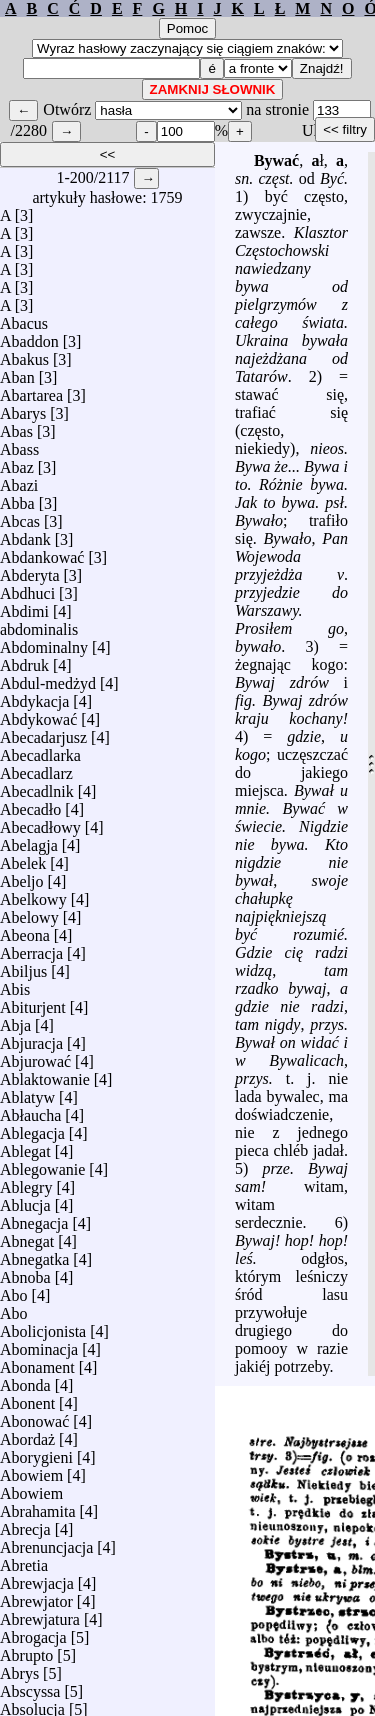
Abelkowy (33, 899)
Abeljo (22, 881)
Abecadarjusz (43, 737)
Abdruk (24, 665)
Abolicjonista (43, 1331)
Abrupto (26, 1655)
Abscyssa (30, 1691)
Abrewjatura (40, 1619)
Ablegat (25, 1151)
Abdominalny (44, 647)
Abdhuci (27, 593)
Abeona (25, 935)
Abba (17, 503)
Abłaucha (30, 1115)
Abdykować (38, 719)
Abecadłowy (40, 827)
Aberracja (31, 953)
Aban (17, 377)
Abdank (25, 539)
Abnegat (27, 1241)
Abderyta (30, 575)
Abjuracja (31, 1043)
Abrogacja (33, 1637)
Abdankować (42, 557)
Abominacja (39, 1349)
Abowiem (31, 1475)
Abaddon (29, 341)
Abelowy (29, 917)
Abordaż (27, 1439)
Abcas (20, 521)
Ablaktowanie (45, 1079)
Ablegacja (32, 1133)
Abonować (34, 1421)
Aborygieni (36, 1457)
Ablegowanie (42, 1169)
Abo (14, 1295)
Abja (15, 1025)
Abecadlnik (37, 791)
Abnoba (25, 1277)
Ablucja (25, 1205)
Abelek (23, 863)
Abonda (25, 1385)
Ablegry (26, 1187)
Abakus (24, 359)
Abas (16, 431)
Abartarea (31, 395)
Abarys (23, 413)
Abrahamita (38, 1511)
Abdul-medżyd (48, 683)
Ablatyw (27, 1097)
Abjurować (35, 1061)
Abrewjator (36, 1601)
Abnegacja (34, 1223)
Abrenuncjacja (46, 1547)
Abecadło (30, 809)
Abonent (27, 1403)
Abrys (19, 1673)
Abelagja (29, 845)
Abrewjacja (37, 1583)
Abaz (17, 467)
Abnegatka (34, 1259)
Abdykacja (34, 701)
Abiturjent (33, 1007)
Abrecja (25, 1529)
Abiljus (23, 971)
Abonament (37, 1367)
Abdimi (24, 611)
